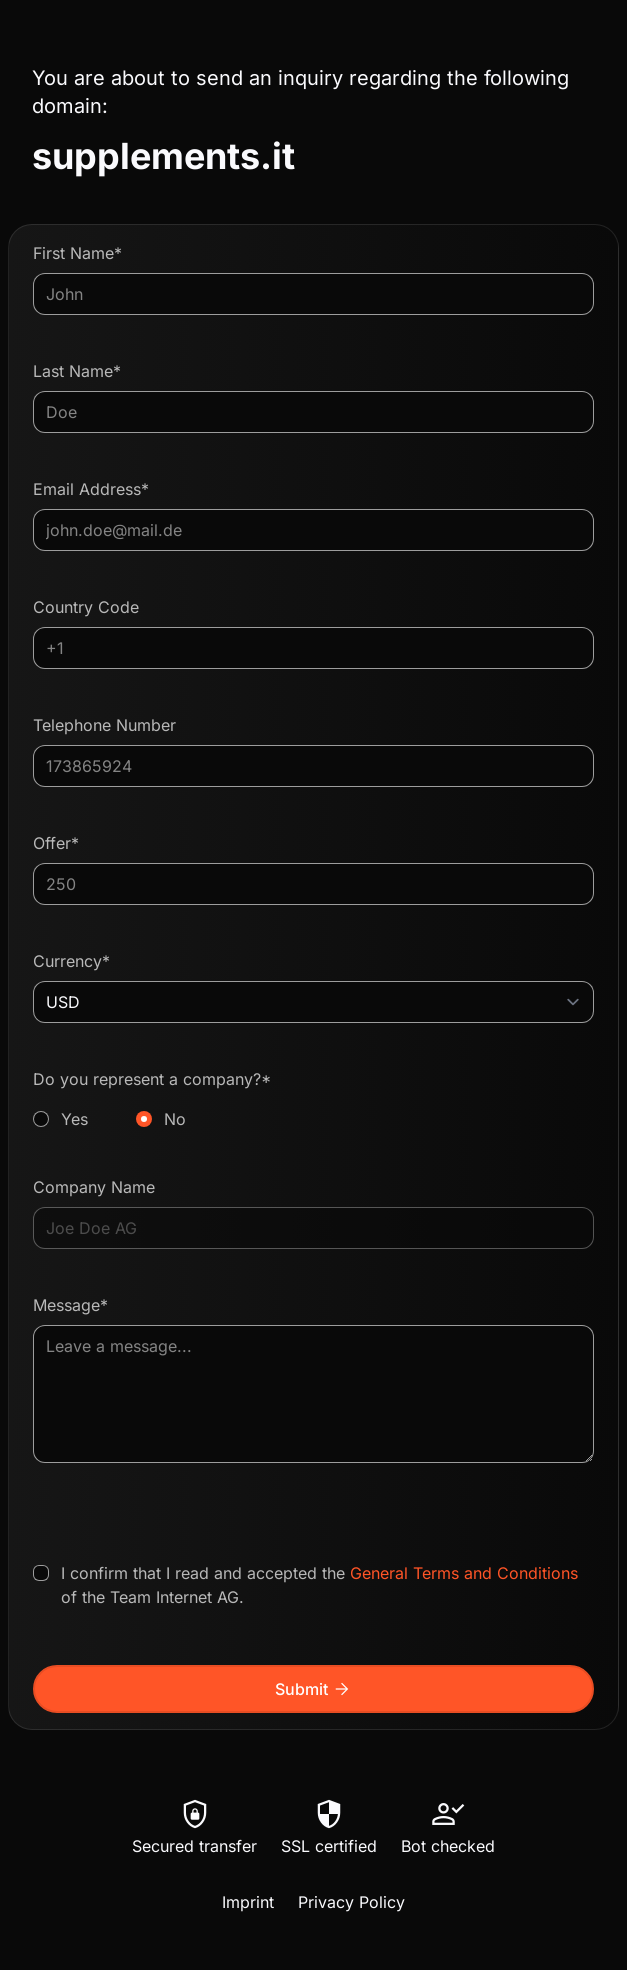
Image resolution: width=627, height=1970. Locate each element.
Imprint (248, 1902)
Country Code (86, 607)
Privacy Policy (351, 1902)
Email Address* (91, 489)
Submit (313, 1689)
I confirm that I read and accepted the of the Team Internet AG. (319, 1585)
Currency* (71, 961)
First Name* (77, 253)
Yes (74, 1119)
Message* (70, 1305)
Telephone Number (104, 725)
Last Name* (77, 371)
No (175, 1119)
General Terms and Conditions (464, 1573)
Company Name (94, 1187)
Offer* (56, 843)
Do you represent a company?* (313, 1100)
